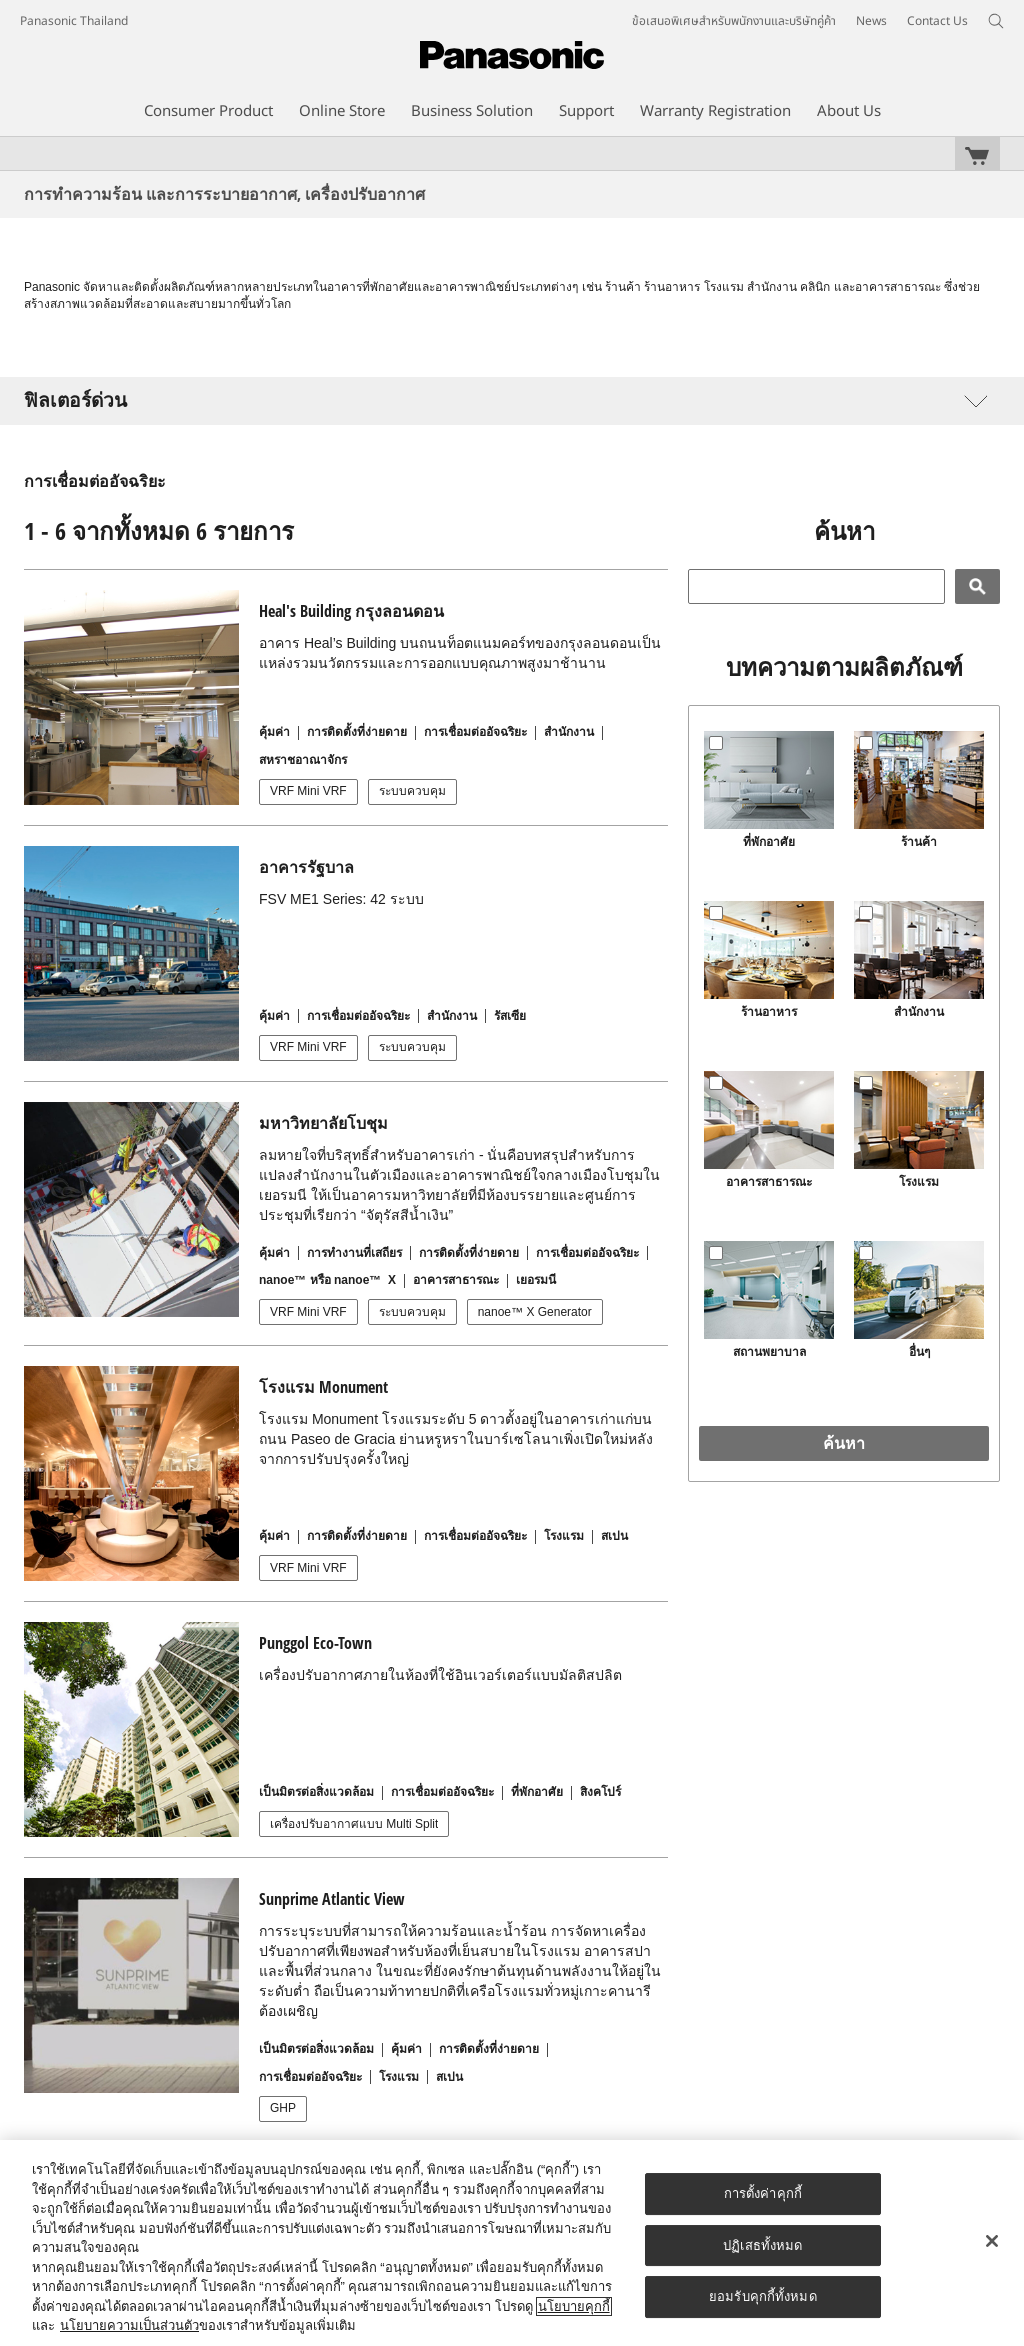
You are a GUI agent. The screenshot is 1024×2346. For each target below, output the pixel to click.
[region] (512, 2243)
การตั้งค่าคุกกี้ (763, 2193)
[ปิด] (992, 2241)
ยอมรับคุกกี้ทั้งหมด (763, 2296)
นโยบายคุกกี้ (574, 2306)
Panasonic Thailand (74, 21)
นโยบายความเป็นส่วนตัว (129, 2325)
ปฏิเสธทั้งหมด (762, 2245)
